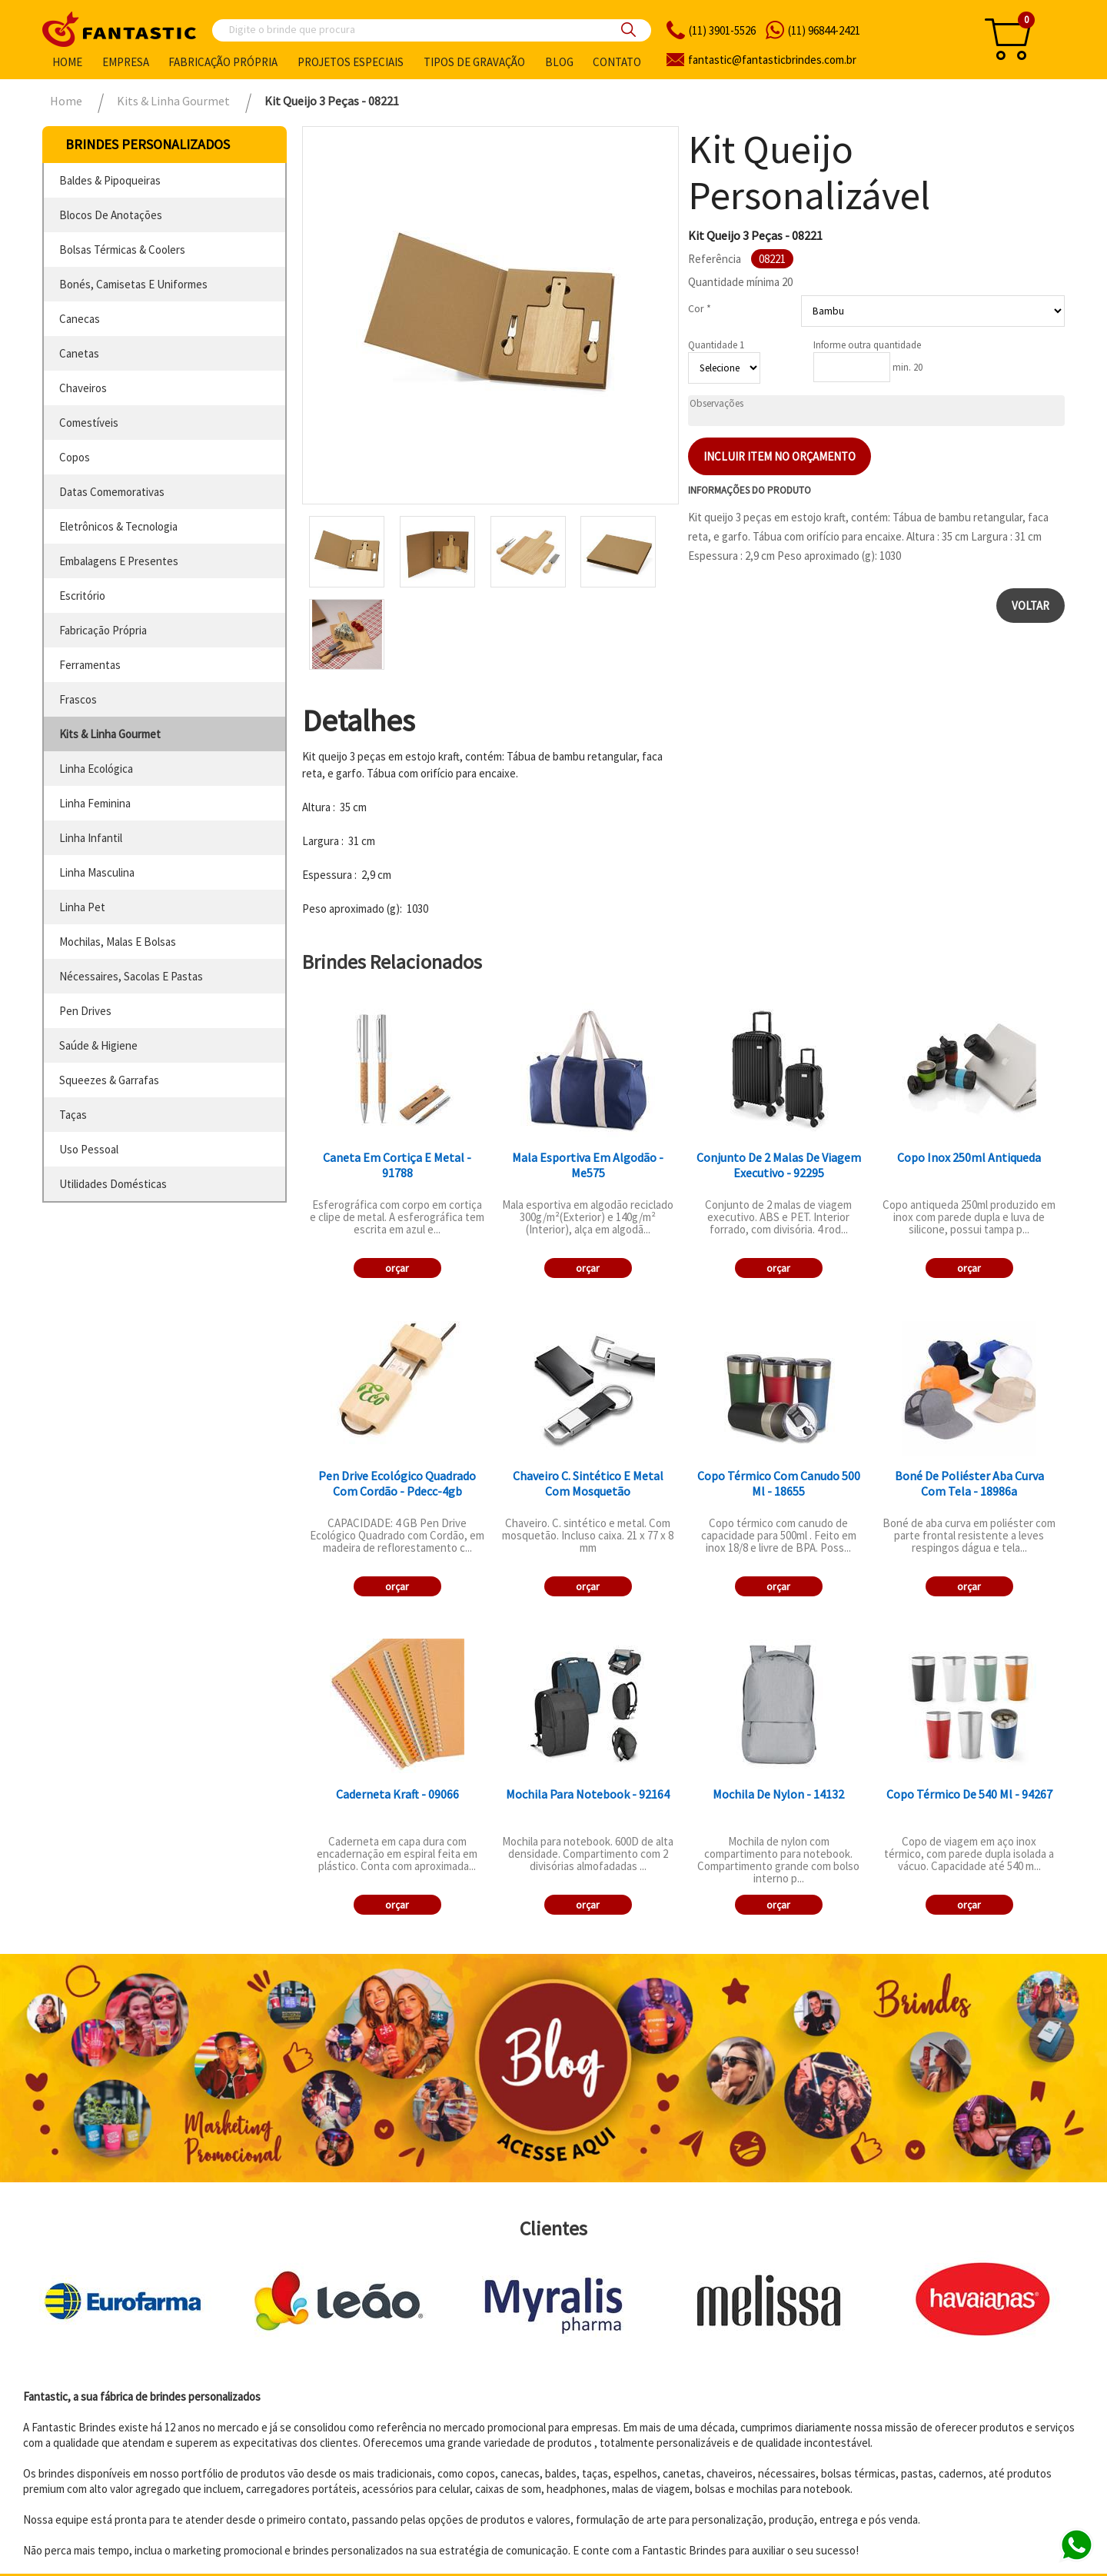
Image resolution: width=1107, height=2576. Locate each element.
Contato (617, 62)
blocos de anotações (110, 215)
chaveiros (83, 388)
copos (74, 457)
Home (67, 62)
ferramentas (90, 664)
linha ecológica (96, 768)
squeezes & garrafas (109, 1080)
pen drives (85, 1010)
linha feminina (95, 803)
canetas (79, 353)
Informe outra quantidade (867, 345)
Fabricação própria (223, 62)
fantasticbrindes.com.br (772, 59)
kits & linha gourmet (110, 734)
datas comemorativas (112, 491)
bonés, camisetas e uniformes (133, 284)
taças (73, 1114)
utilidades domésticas (113, 1184)
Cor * (699, 308)
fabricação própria (103, 630)
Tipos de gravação (474, 62)
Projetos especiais (351, 62)
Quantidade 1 (716, 345)
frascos (78, 699)
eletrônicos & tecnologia (118, 526)
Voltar (1030, 605)
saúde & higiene (98, 1045)
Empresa (125, 62)
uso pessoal (88, 1149)
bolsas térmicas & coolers (122, 249)
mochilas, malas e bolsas (117, 941)
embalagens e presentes (118, 561)
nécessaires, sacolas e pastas (131, 976)
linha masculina (97, 872)
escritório (82, 595)
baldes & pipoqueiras (110, 180)
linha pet (82, 907)
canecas (79, 318)
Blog (559, 62)
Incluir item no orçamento (779, 456)
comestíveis (88, 422)
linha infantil (90, 837)
